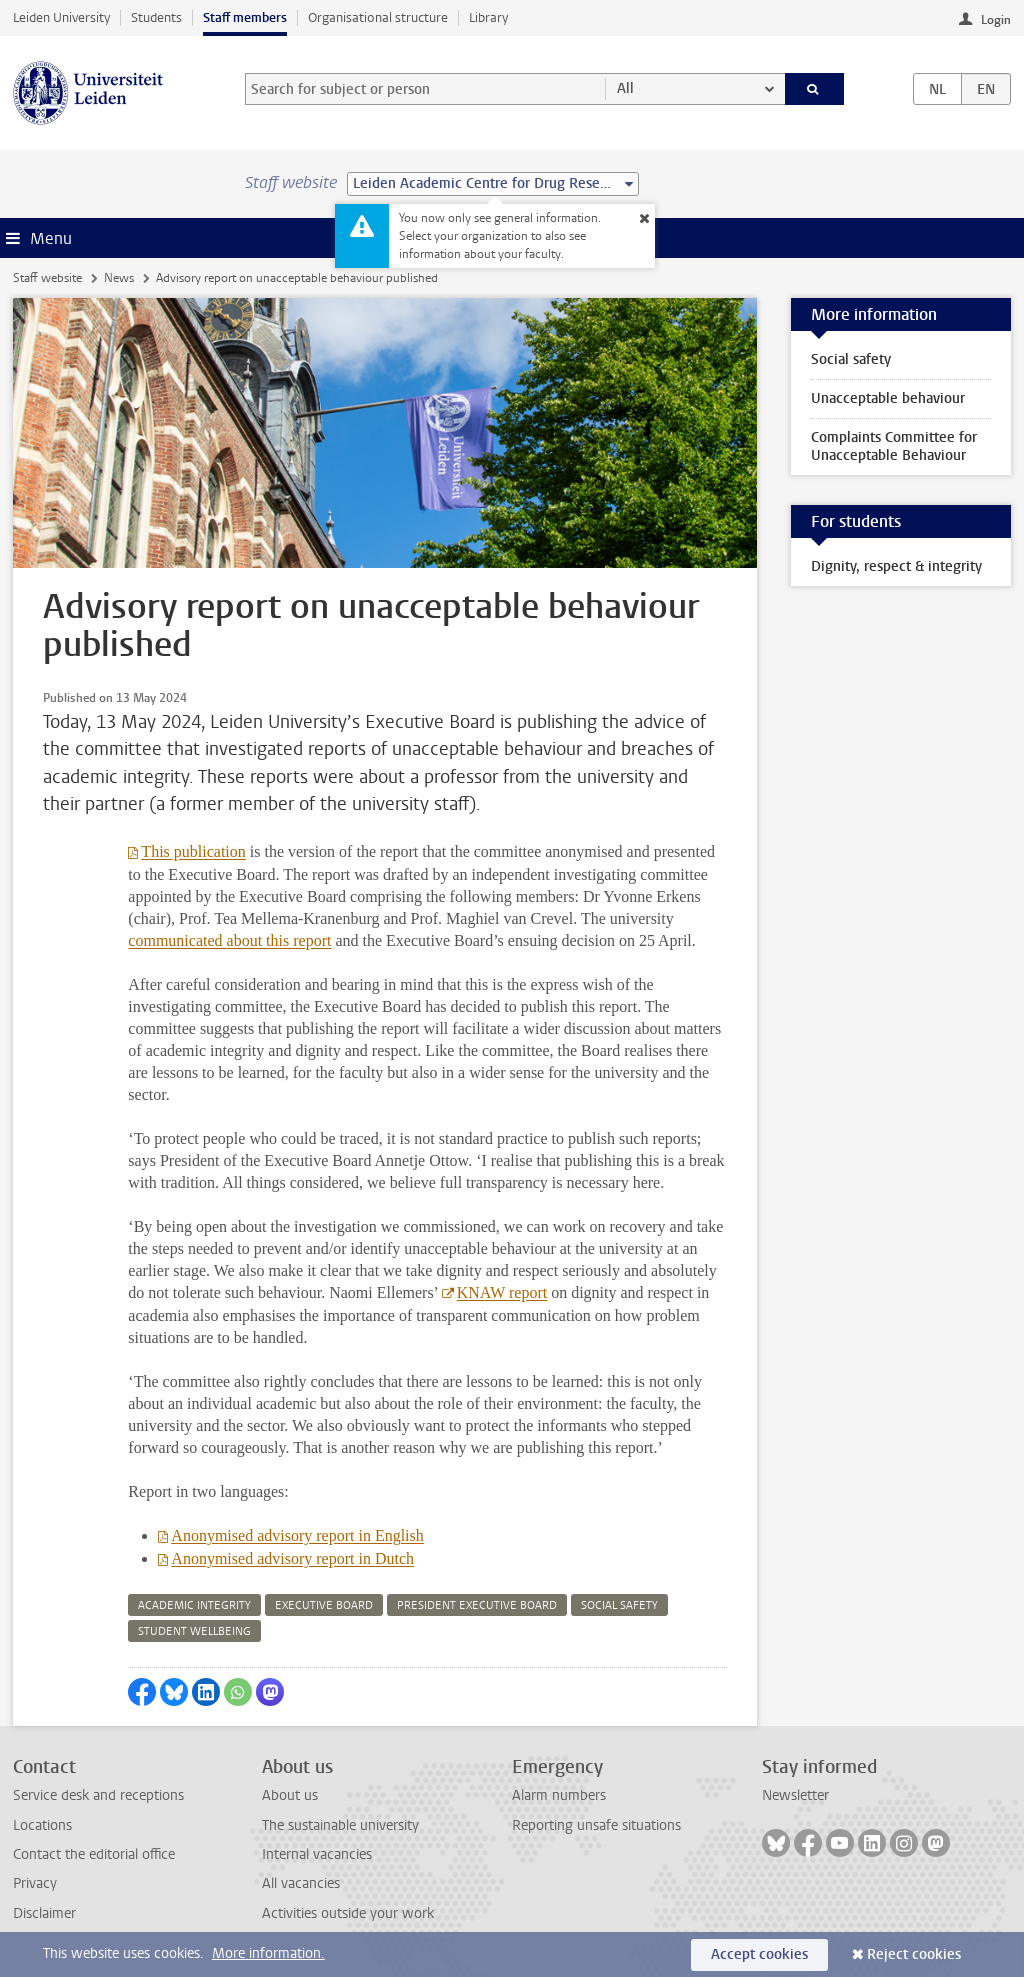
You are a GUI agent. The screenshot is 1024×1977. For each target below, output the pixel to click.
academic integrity (194, 1605)
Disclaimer (44, 1913)
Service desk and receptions (98, 1795)
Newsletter (795, 1795)
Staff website (47, 278)
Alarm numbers (559, 1795)
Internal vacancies (317, 1854)
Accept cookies (759, 1954)
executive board (324, 1605)
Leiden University (61, 17)
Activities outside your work (348, 1913)
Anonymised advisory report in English (297, 1535)
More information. (268, 1953)
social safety (619, 1605)
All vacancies (301, 1883)
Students (156, 17)
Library (488, 17)
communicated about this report (229, 940)
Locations (42, 1825)
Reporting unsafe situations (596, 1825)
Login (996, 20)
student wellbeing (194, 1631)
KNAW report (502, 1292)
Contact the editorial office (94, 1854)
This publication (193, 851)
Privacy (35, 1883)
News (119, 278)
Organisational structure (378, 17)
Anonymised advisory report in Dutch (292, 1558)
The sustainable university (340, 1825)
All (625, 88)
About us (290, 1795)
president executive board (477, 1605)
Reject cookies (914, 1954)
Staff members (245, 17)
